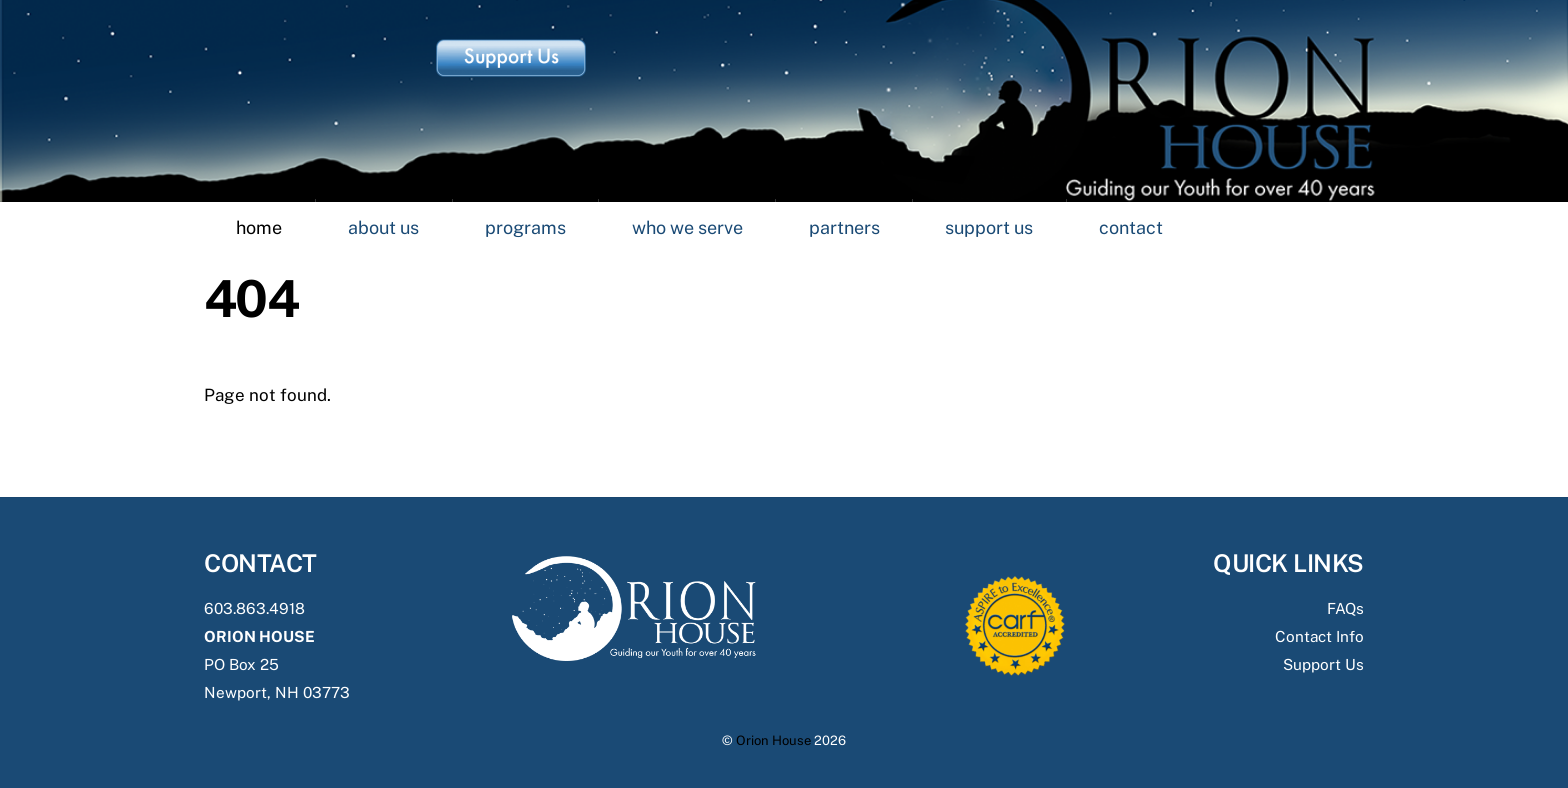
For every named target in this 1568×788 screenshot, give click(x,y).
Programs (525, 227)
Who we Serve (687, 227)
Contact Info (1319, 636)
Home (259, 227)
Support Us (989, 227)
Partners (844, 227)
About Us (383, 227)
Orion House (773, 740)
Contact (1131, 227)
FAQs (1345, 608)
